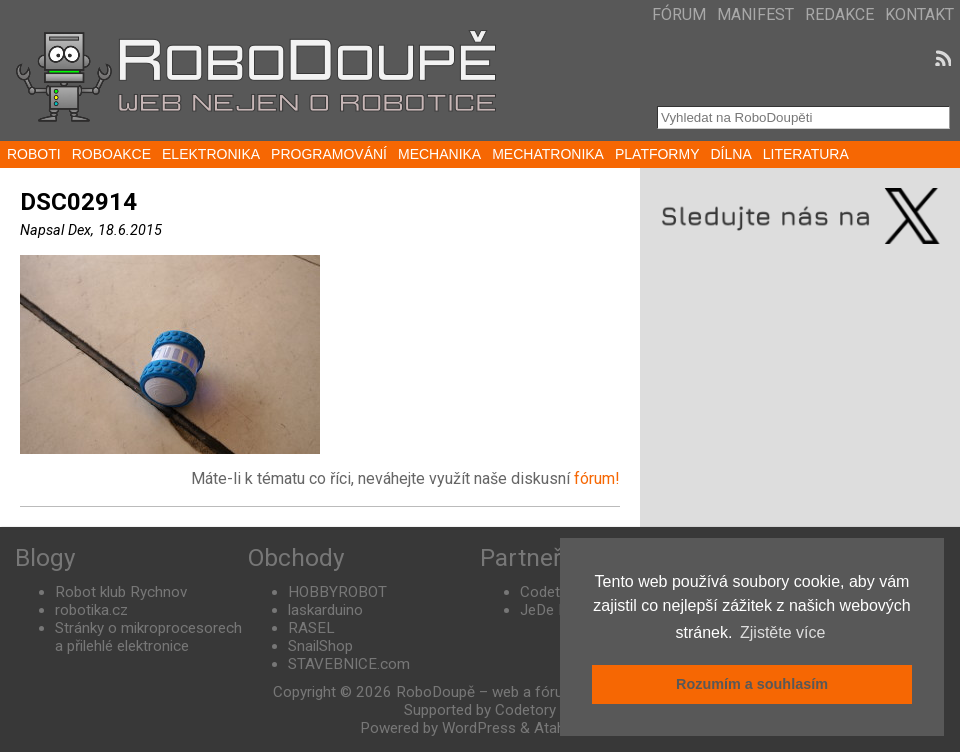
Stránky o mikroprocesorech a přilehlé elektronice (148, 637)
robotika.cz (91, 610)
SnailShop (320, 646)
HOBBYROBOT (337, 592)
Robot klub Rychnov (121, 592)
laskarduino (325, 610)
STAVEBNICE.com (349, 664)
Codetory (550, 592)
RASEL (311, 628)
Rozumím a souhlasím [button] (752, 684)
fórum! (597, 478)
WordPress (479, 728)
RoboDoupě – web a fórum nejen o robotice (541, 692)
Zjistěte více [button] (782, 632)
